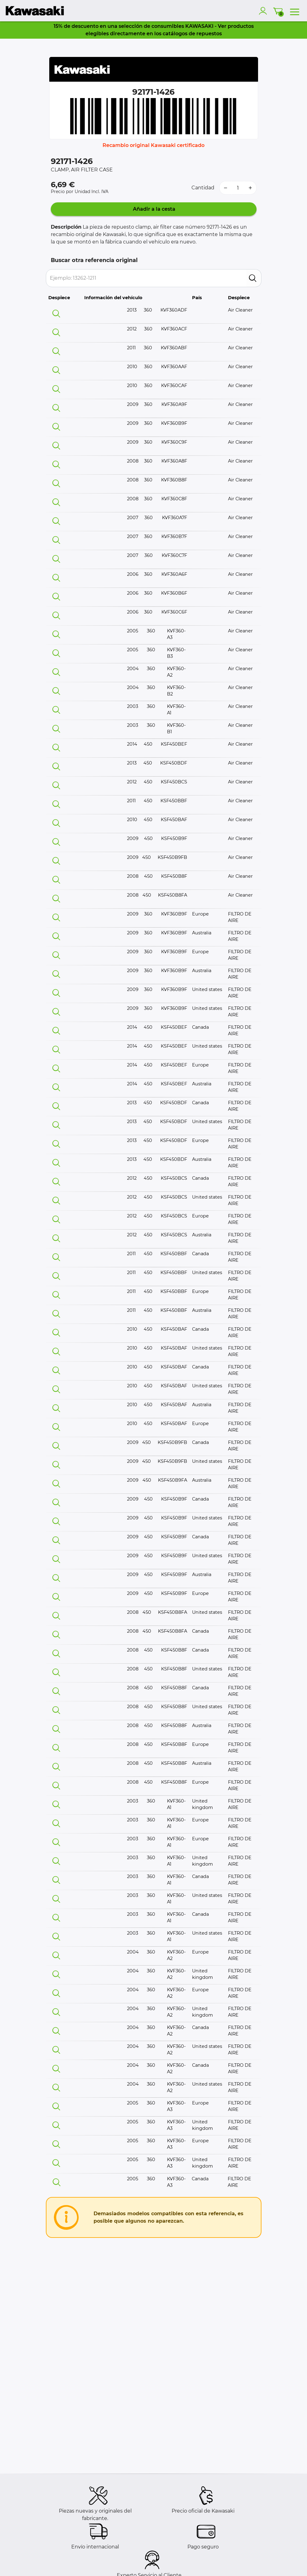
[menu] (294, 11)
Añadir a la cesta (153, 209)
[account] (264, 10)
